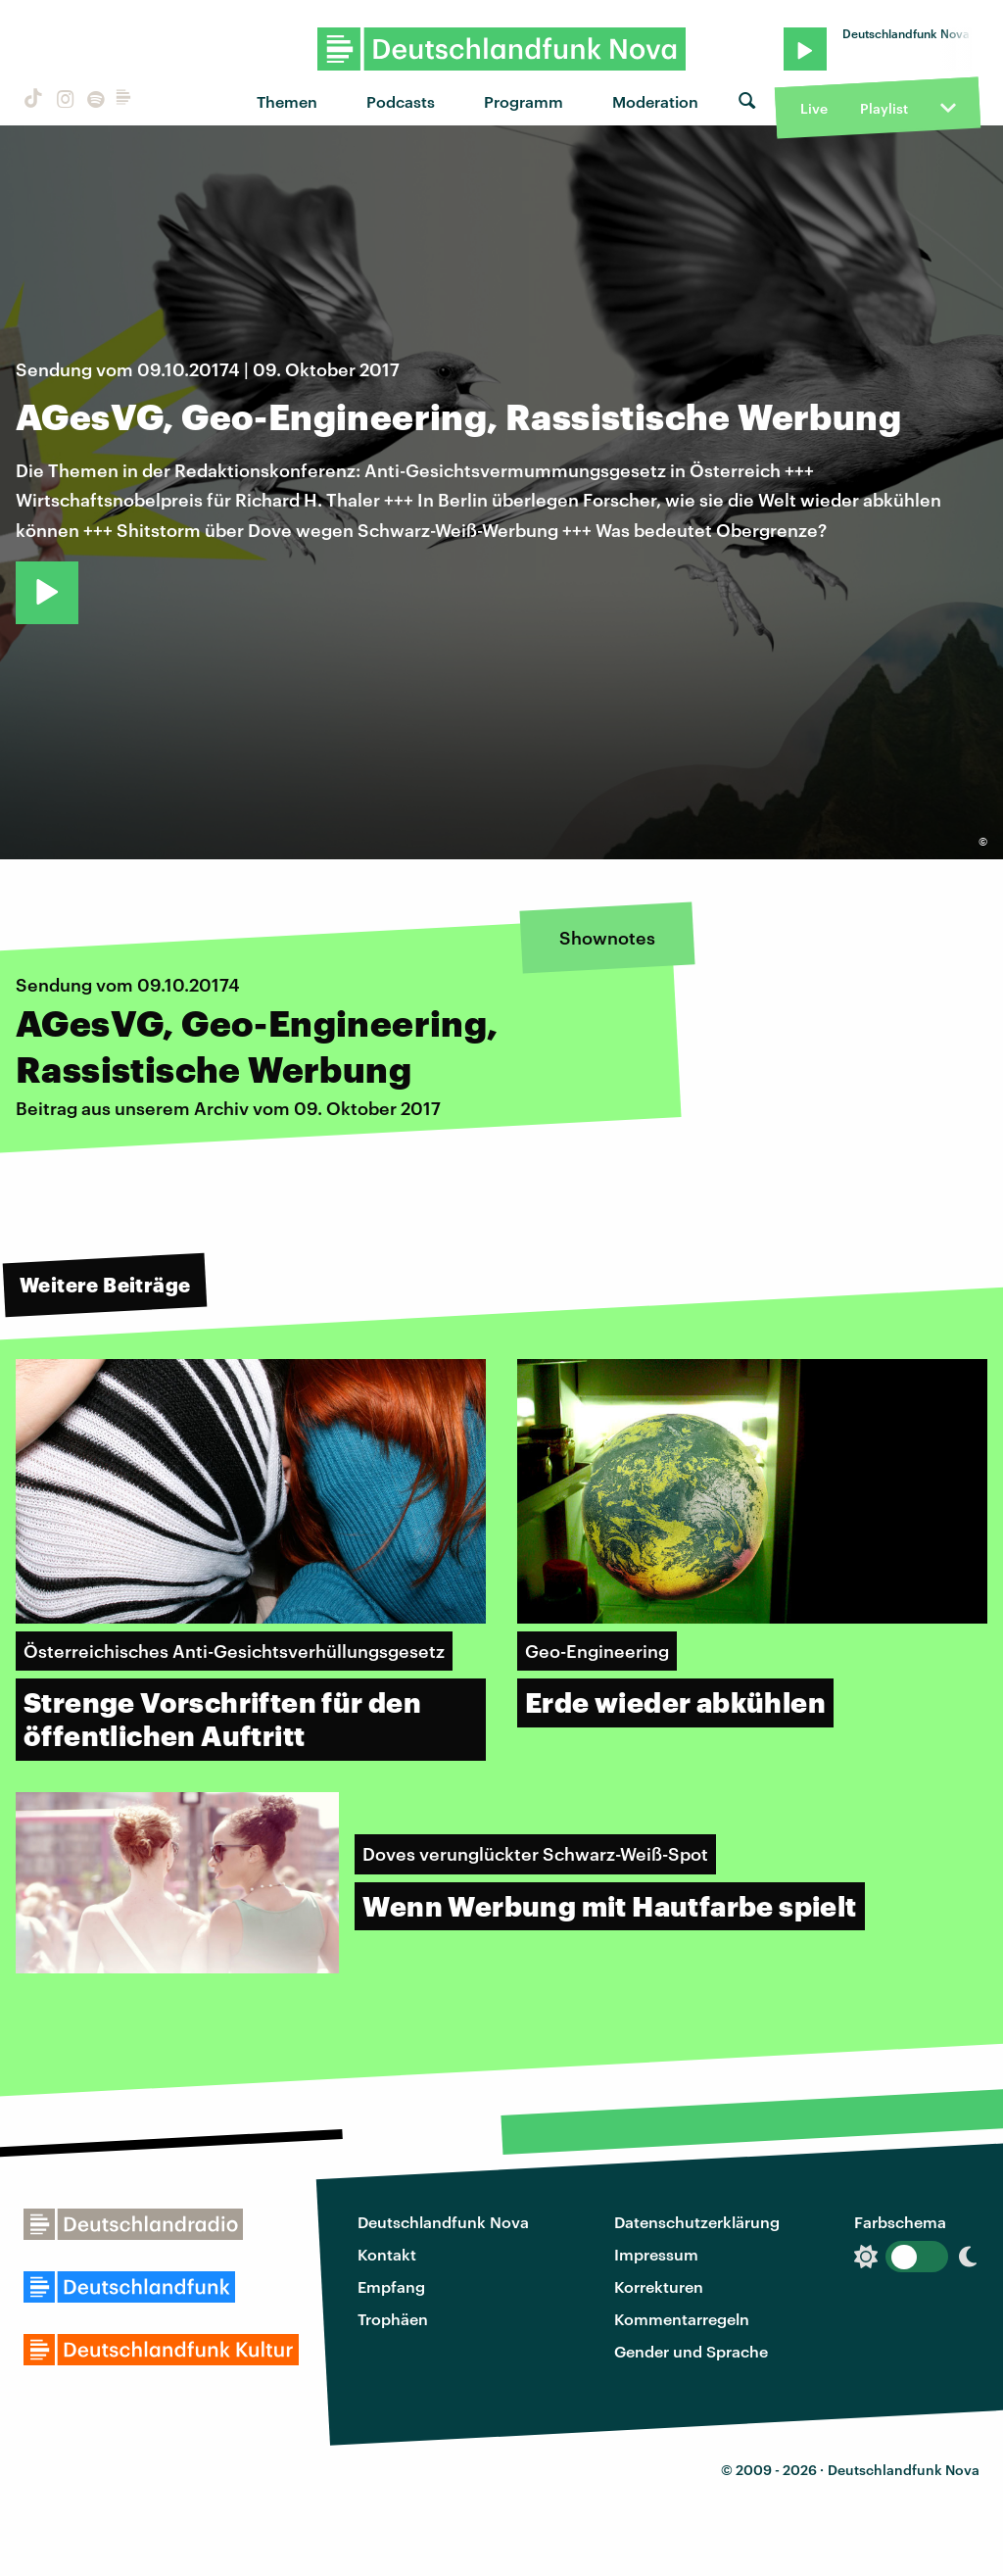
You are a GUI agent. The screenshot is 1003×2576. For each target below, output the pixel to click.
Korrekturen (658, 2286)
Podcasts (400, 101)
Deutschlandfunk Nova (443, 2221)
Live (814, 108)
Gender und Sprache (691, 2351)
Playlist (884, 108)
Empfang (391, 2286)
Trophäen (393, 2318)
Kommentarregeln (681, 2318)
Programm (523, 101)
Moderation (655, 101)
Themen (287, 101)
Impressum (656, 2254)
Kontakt (387, 2254)
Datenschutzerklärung (697, 2221)
